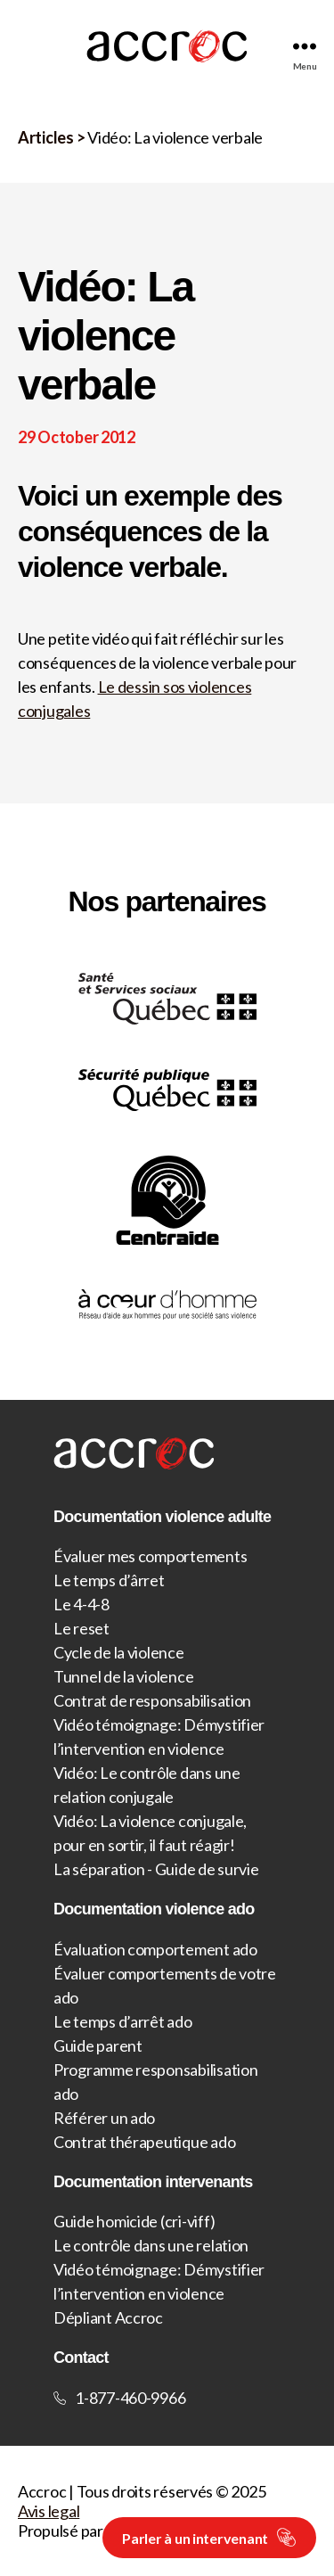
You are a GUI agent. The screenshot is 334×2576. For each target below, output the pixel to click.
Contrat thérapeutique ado (144, 2142)
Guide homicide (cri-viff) (134, 2221)
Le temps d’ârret (109, 1580)
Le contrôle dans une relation (150, 2245)
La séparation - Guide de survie (156, 1869)
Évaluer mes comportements (150, 1556)
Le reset (81, 1628)
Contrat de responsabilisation (152, 1700)
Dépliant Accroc (108, 2317)
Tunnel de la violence (123, 1676)
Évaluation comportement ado (155, 1949)
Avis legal (48, 2511)
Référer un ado (104, 2117)
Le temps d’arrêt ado (122, 2021)
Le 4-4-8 (81, 1604)
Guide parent (98, 2045)
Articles (46, 137)
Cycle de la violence (118, 1652)
